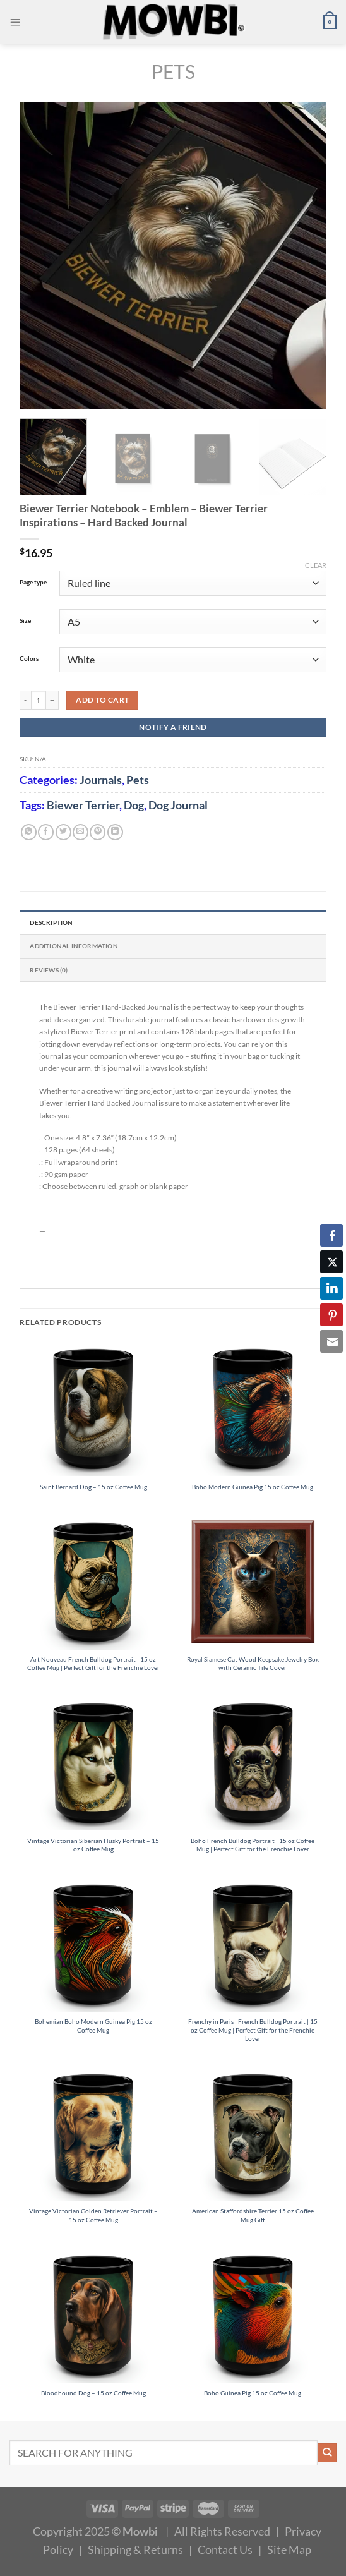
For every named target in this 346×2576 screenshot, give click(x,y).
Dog (134, 805)
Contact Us (225, 2549)
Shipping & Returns (135, 2549)
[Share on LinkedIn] (115, 832)
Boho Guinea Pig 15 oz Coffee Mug (252, 2393)
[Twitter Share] (331, 1261)
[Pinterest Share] (331, 1314)
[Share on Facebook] (46, 832)
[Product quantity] (38, 700)
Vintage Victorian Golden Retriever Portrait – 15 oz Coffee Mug (93, 2215)
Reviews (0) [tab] (49, 970)
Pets (173, 71)
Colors (29, 658)
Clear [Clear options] (315, 565)
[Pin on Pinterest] (97, 832)
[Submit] (327, 2452)
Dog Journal (178, 805)
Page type (33, 582)
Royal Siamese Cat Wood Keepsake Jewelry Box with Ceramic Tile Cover (253, 1663)
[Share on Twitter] (63, 832)
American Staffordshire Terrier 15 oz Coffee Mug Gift (253, 2215)
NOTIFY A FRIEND (172, 727)
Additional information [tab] (73, 946)
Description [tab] (51, 922)
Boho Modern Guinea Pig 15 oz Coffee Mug (252, 1487)
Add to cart (102, 699)
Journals (101, 780)
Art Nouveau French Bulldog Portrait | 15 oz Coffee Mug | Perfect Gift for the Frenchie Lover (93, 1663)
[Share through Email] (331, 1341)
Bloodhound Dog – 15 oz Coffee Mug (93, 2393)
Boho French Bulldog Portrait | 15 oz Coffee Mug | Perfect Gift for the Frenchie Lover (252, 1845)
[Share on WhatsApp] (29, 832)
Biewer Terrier (83, 805)
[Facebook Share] (331, 1235)
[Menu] (15, 22)
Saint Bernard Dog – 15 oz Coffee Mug (93, 1487)
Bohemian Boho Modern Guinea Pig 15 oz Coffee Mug (93, 2025)
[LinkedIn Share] (331, 1288)
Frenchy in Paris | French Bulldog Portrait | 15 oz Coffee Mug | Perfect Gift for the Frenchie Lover (253, 2029)
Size (25, 620)
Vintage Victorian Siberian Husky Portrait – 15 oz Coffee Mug (93, 1845)
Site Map (289, 2549)
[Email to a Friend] (80, 832)
